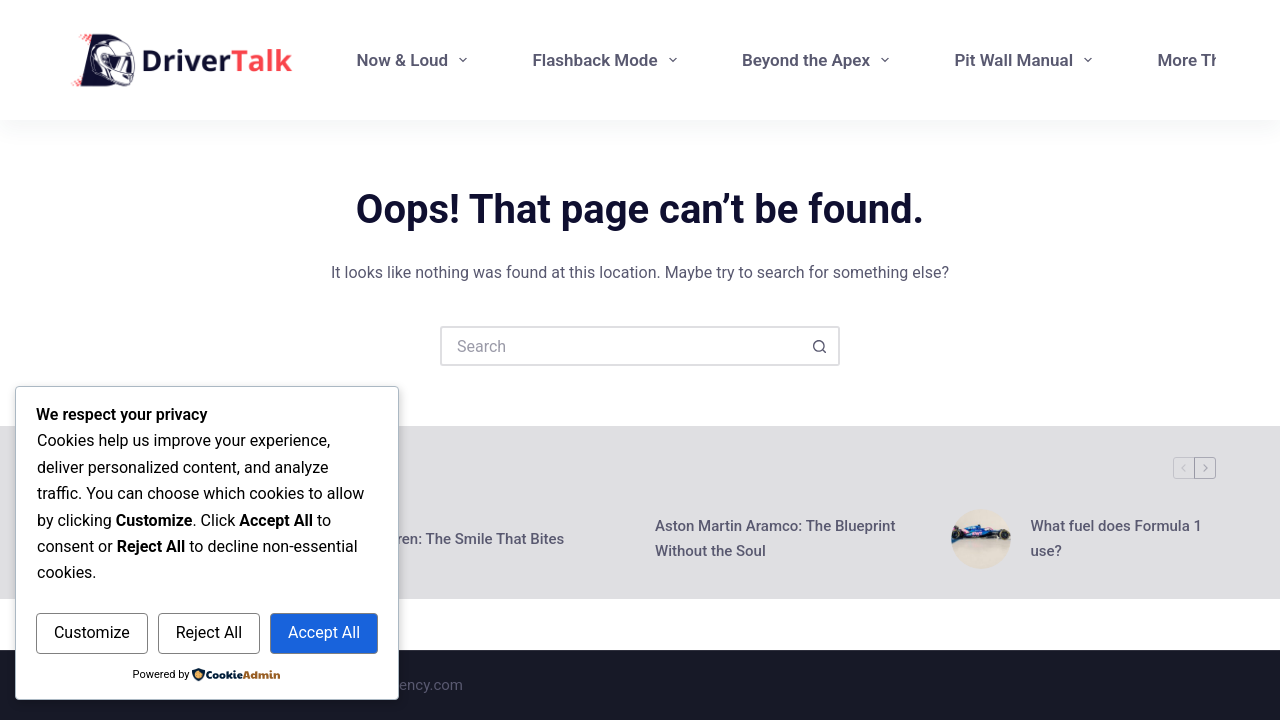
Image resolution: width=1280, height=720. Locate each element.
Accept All (324, 632)
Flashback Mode (608, 60)
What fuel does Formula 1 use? (1117, 538)
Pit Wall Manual (1027, 60)
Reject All (209, 632)
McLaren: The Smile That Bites (462, 539)
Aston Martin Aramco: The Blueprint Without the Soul (775, 538)
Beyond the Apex (819, 60)
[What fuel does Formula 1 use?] (981, 539)
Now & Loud (416, 60)
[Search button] (820, 346)
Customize (92, 632)
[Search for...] (620, 346)
